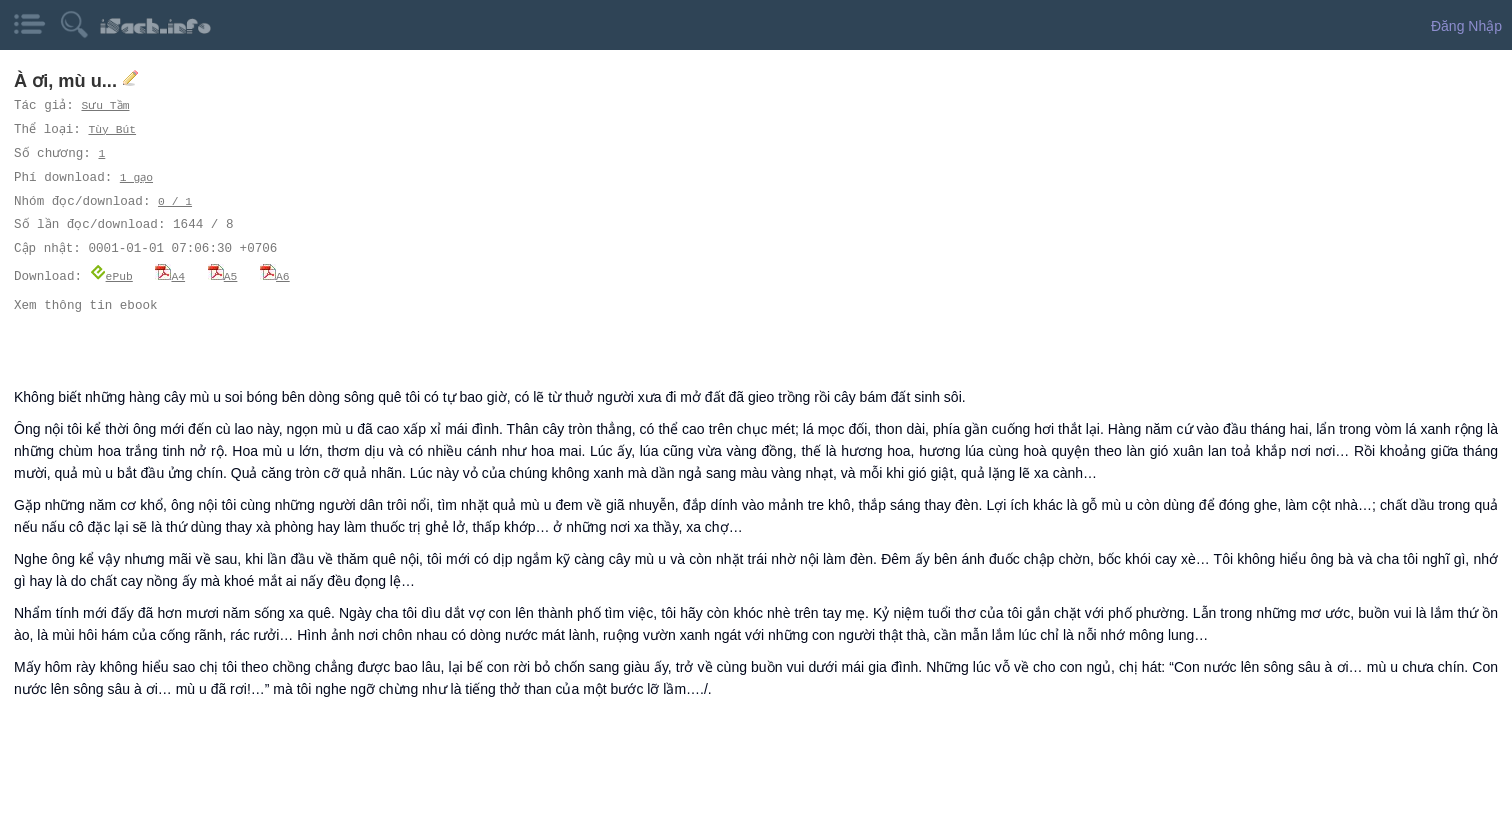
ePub (111, 275)
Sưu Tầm (106, 105)
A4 (170, 275)
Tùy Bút (114, 129)
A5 (223, 275)
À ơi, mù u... (68, 81)
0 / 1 (175, 201)
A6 (275, 275)
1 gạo (137, 177)
